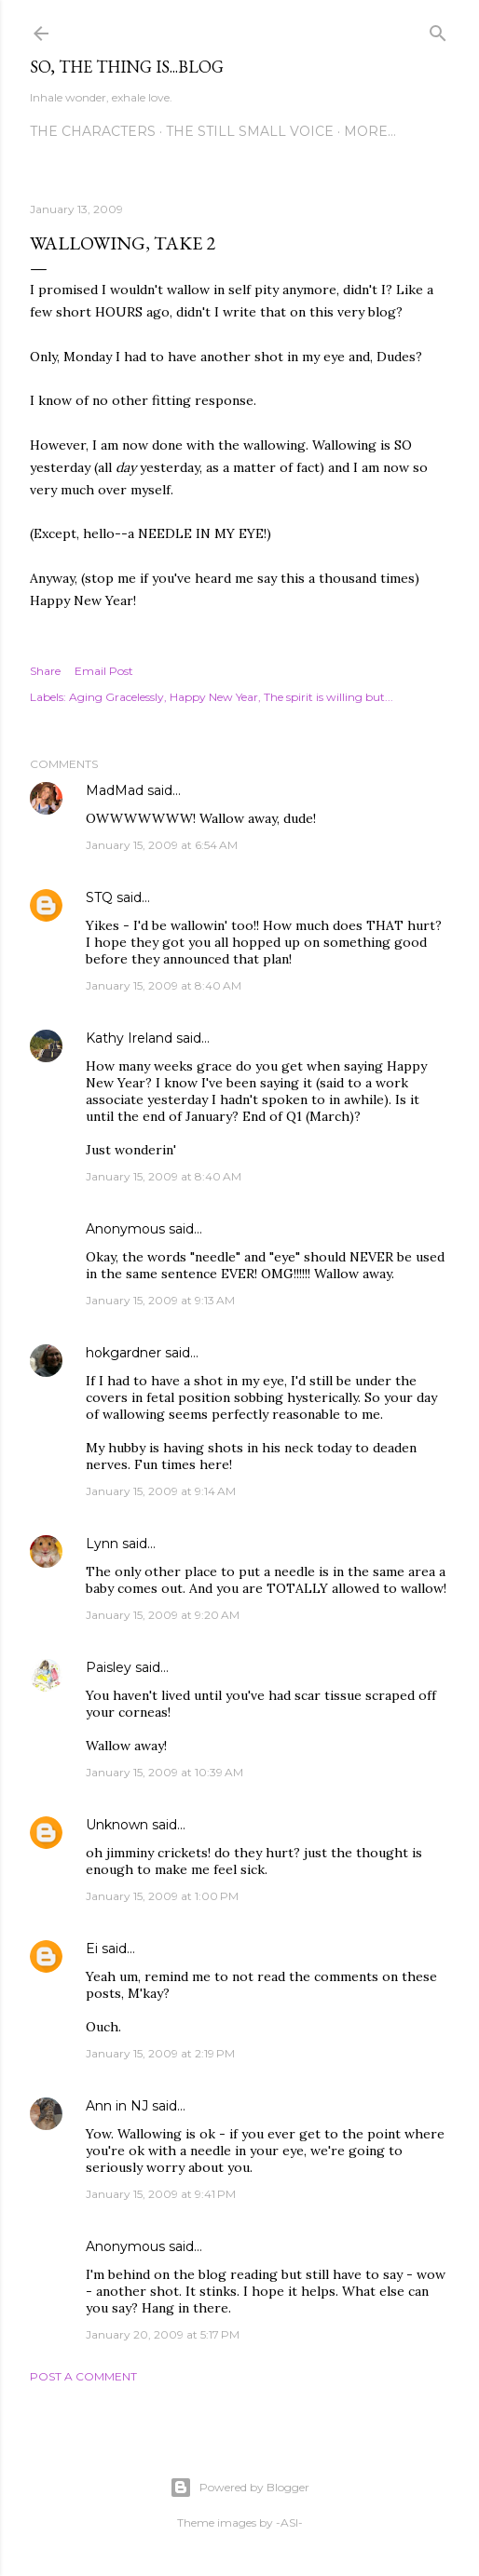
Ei (92, 1948)
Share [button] (45, 671)
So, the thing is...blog (127, 66)
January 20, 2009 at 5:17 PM (163, 2334)
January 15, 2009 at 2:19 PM (160, 2053)
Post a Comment (83, 2376)
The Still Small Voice (250, 131)
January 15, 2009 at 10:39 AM (164, 1772)
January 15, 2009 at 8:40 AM (163, 985)
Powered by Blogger (239, 2487)
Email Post (104, 671)
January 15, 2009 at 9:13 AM (160, 1300)
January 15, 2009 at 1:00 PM (162, 1896)
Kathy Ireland (129, 1038)
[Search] (438, 29)
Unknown (117, 1824)
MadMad (115, 790)
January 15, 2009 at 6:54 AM (162, 845)
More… (370, 131)
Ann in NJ (117, 2105)
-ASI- (289, 2522)
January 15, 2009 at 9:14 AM (161, 1491)
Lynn (102, 1543)
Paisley (108, 1667)
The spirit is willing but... (328, 697)
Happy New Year (214, 697)
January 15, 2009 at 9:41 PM (161, 2194)
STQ (99, 897)
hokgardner (123, 1352)
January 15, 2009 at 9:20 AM (163, 1615)
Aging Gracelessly (116, 697)
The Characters (93, 131)
